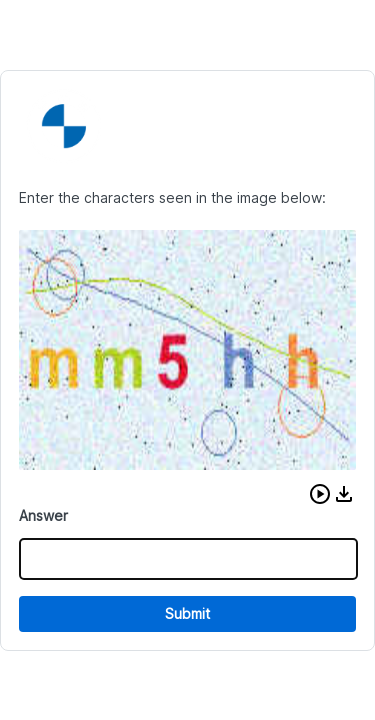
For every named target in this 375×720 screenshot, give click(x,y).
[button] (320, 494)
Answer (43, 515)
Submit (187, 613)
